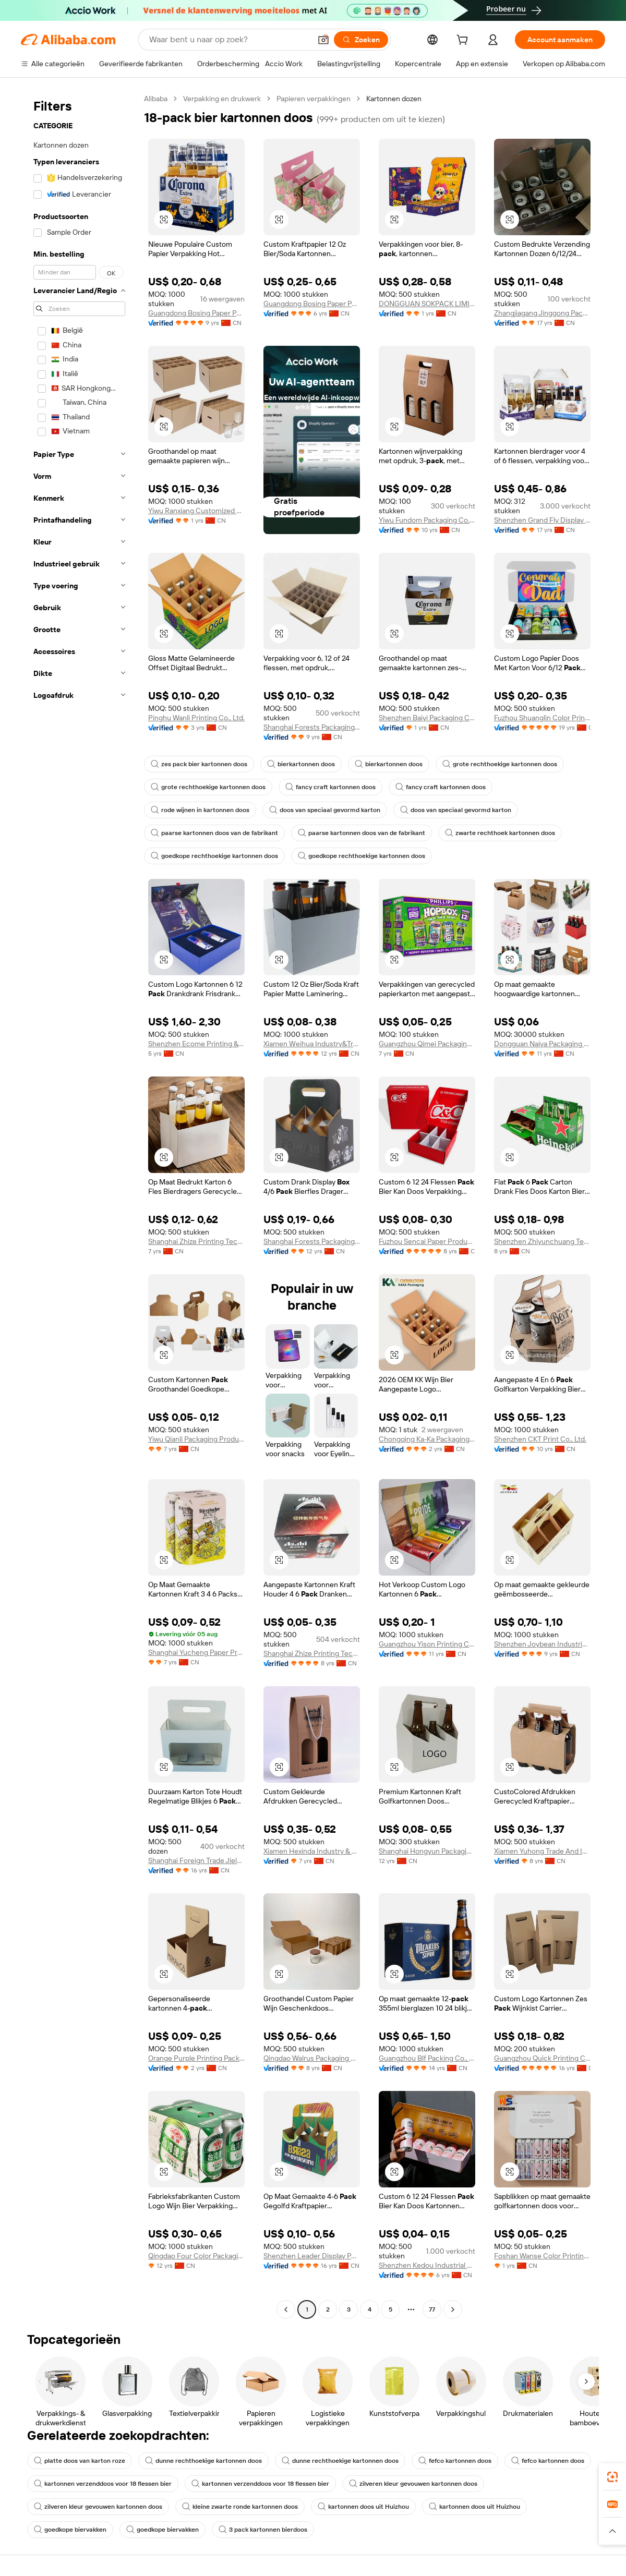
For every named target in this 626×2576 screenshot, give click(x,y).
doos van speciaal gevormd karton (324, 810)
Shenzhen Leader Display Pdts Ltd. (311, 2256)
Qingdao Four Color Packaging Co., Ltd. (196, 2256)
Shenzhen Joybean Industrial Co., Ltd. (542, 1644)
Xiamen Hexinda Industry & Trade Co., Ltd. (311, 1851)
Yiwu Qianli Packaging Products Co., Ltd (196, 1439)
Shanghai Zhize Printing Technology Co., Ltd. (196, 1241)
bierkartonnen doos (301, 764)
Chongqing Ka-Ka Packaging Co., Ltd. (427, 1439)
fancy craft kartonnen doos (330, 787)
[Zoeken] (361, 39)
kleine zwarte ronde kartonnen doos (240, 2506)
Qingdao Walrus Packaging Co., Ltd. (311, 2058)
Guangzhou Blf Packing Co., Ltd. (427, 2058)
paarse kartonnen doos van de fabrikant (214, 833)
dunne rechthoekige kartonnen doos (203, 2461)
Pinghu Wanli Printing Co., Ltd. (196, 717)
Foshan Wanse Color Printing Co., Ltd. (542, 2256)
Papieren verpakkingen (313, 98)
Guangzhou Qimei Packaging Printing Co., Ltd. (427, 1043)
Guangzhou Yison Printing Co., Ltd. (427, 1644)
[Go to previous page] (285, 2309)
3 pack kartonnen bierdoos (263, 2529)
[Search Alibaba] (229, 39)
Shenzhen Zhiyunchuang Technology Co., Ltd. (542, 1241)
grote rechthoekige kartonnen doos (499, 764)
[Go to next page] (452, 2309)
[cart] (464, 41)
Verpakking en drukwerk (222, 98)
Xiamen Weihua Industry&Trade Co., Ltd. (311, 1043)
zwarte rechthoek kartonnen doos (500, 833)
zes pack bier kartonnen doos (199, 764)
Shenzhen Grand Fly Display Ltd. (542, 520)
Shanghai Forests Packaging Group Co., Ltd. (311, 727)
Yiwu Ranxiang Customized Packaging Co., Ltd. (196, 510)
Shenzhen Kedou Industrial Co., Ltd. (427, 2265)
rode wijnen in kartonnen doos (200, 810)
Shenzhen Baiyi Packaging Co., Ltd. (427, 717)
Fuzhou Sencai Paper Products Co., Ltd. (427, 1241)
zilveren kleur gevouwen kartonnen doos (413, 2484)
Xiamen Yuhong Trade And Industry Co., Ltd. (542, 1851)
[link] (612, 2476)
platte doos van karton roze (79, 2461)
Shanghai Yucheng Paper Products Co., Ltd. (196, 1652)
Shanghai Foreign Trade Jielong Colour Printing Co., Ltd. (196, 1860)
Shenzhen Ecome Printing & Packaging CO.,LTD (196, 1043)
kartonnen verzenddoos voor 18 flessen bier (103, 2484)
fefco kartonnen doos (454, 2461)
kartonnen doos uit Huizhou (363, 2506)
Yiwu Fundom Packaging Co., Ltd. (427, 520)
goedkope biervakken (70, 2529)
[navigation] (79, 1205)
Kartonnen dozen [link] (394, 98)
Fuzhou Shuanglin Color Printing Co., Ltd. (542, 717)
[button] (323, 39)
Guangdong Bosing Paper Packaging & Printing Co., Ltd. (196, 313)
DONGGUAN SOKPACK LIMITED (427, 303)
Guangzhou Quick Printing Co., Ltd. (542, 2058)
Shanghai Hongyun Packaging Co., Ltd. (427, 1851)
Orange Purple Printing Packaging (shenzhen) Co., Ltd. (196, 2058)
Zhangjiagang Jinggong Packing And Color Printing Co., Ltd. (542, 313)
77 (432, 2309)
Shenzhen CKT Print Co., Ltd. (540, 1439)
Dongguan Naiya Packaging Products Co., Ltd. (542, 1043)
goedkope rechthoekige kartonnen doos (214, 856)
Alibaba (155, 98)
